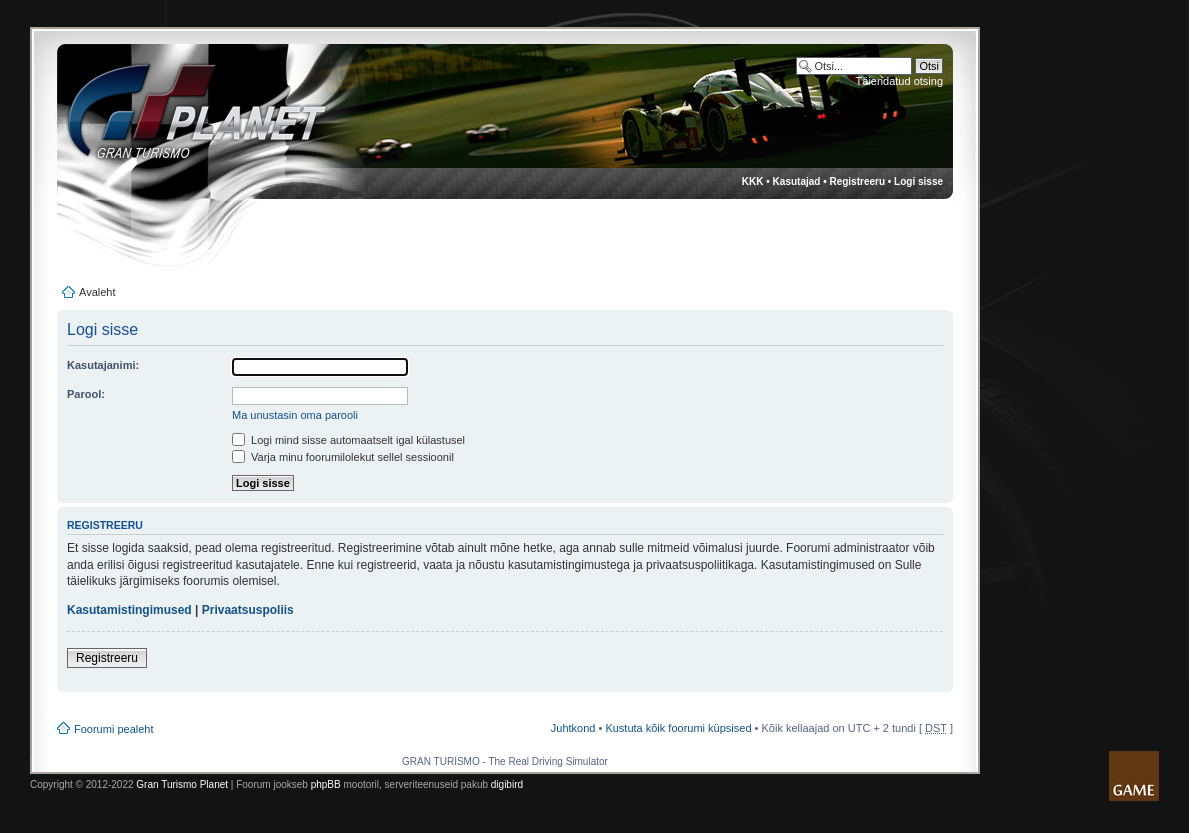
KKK (753, 181)
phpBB (326, 784)
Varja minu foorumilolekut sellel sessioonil (343, 457)
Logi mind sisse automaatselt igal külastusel (348, 440)
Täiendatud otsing (899, 81)
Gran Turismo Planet (182, 784)
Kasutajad (797, 181)
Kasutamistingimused (129, 610)
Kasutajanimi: (103, 365)
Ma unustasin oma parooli (295, 415)
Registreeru (857, 181)
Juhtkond (573, 728)
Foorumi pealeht (114, 729)
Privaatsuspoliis (248, 610)
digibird (507, 784)
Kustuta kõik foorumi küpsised (678, 728)
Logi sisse (918, 181)
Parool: (86, 394)
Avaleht (97, 292)
